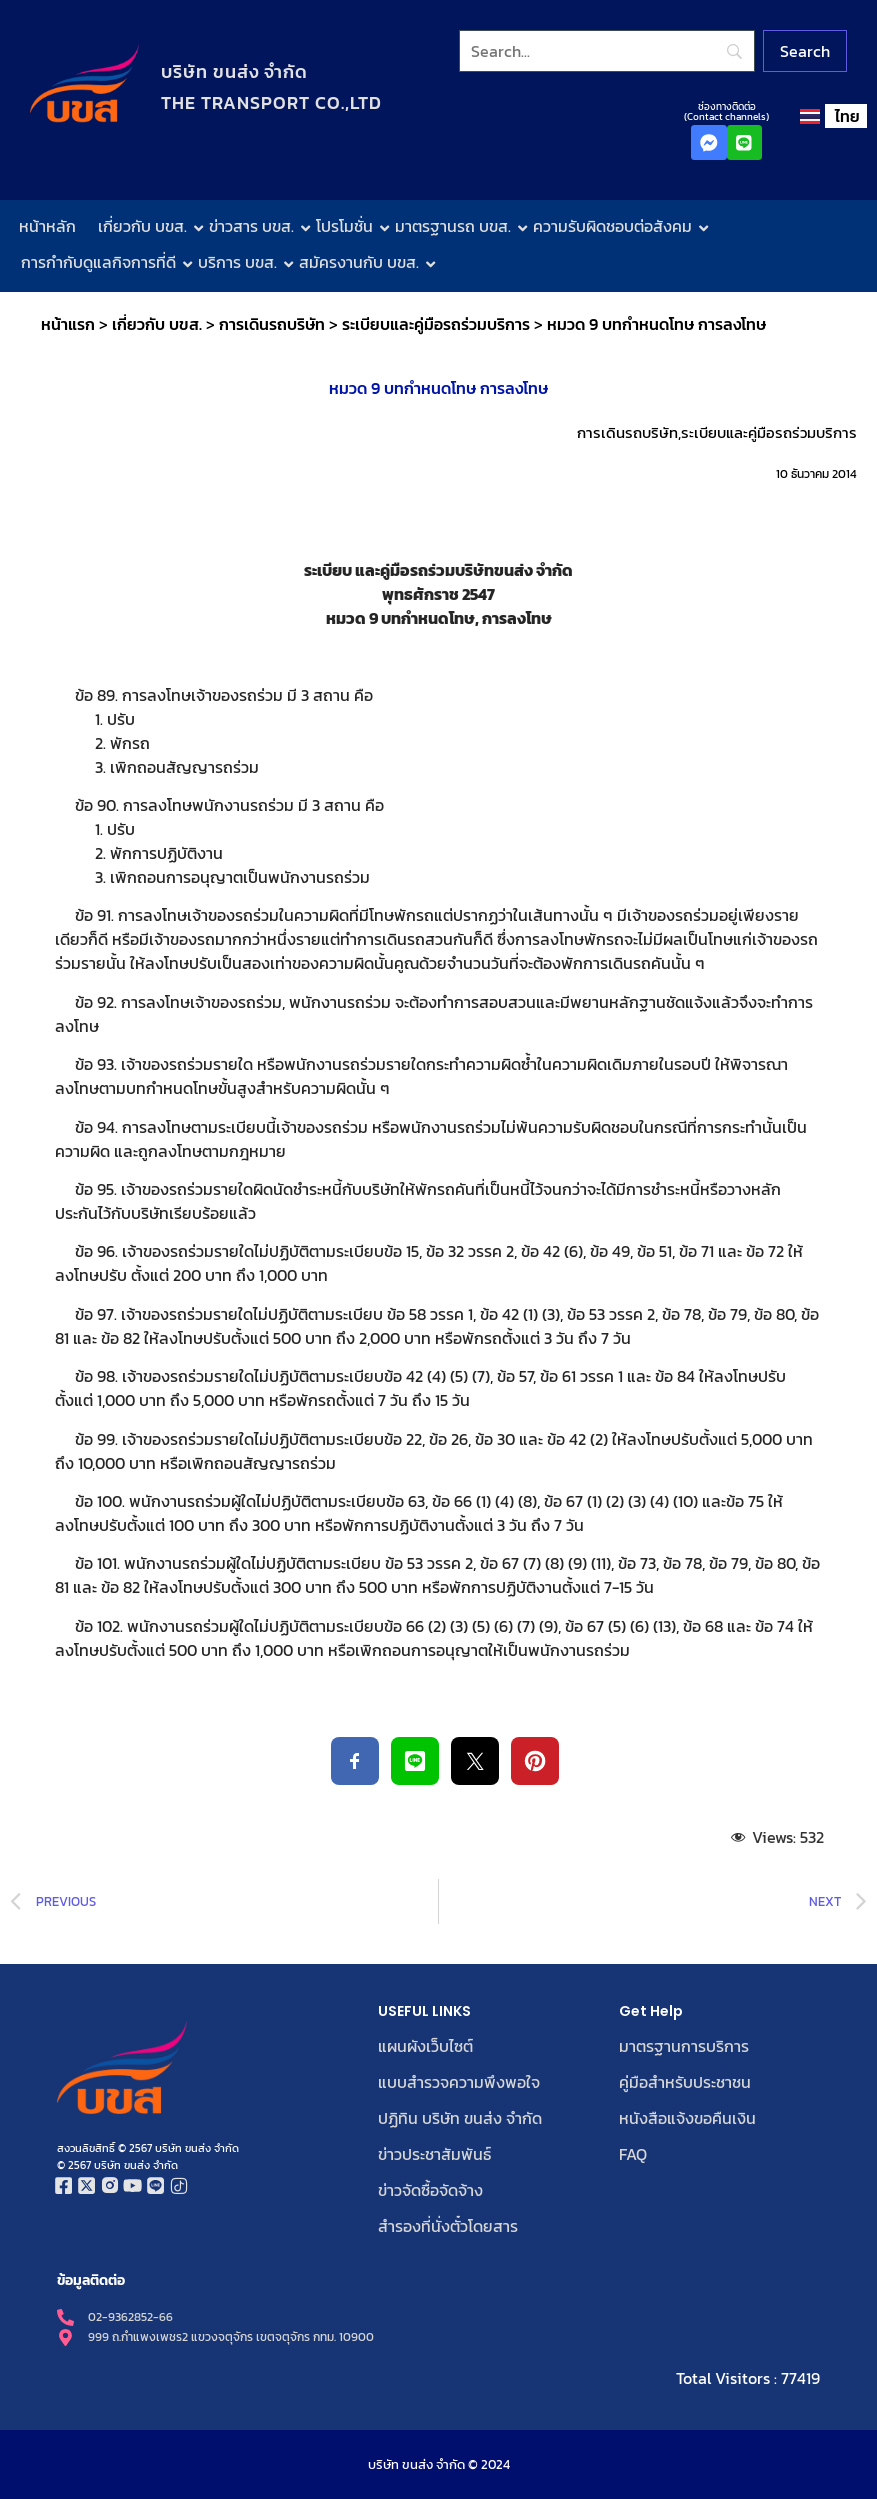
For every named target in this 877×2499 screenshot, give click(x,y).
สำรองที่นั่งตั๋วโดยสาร (448, 2226)
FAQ (633, 2154)
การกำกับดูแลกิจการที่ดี (103, 262)
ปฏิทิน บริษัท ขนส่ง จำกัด (460, 2118)
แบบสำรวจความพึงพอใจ (459, 2082)
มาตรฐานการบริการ (684, 2046)
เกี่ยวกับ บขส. (147, 226)
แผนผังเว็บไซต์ (425, 2046)
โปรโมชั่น (349, 226)
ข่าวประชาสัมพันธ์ (434, 2154)
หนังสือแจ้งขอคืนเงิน (687, 2118)
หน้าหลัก (47, 226)
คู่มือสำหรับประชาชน (685, 2082)
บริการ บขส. (242, 262)
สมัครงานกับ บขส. (363, 262)
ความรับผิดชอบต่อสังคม (617, 226)
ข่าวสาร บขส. (256, 226)
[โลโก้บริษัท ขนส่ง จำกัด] (84, 84)
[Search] (607, 51)
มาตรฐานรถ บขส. (457, 226)
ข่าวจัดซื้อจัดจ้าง (430, 2190)
